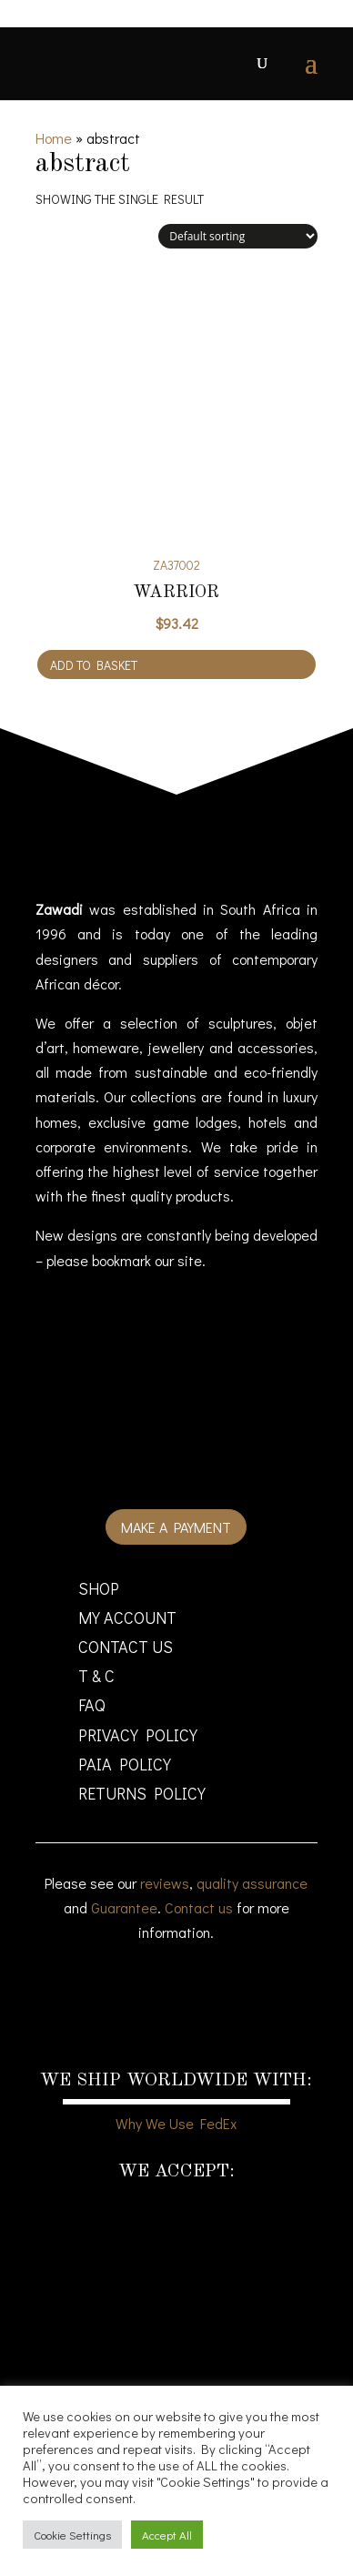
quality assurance (252, 1882)
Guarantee (124, 1907)
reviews (164, 1882)
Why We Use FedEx (176, 2123)
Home (53, 137)
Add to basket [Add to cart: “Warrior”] (93, 665)
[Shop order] (238, 236)
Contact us (199, 1907)
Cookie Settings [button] (72, 2534)
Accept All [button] (167, 2534)
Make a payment (176, 1526)
